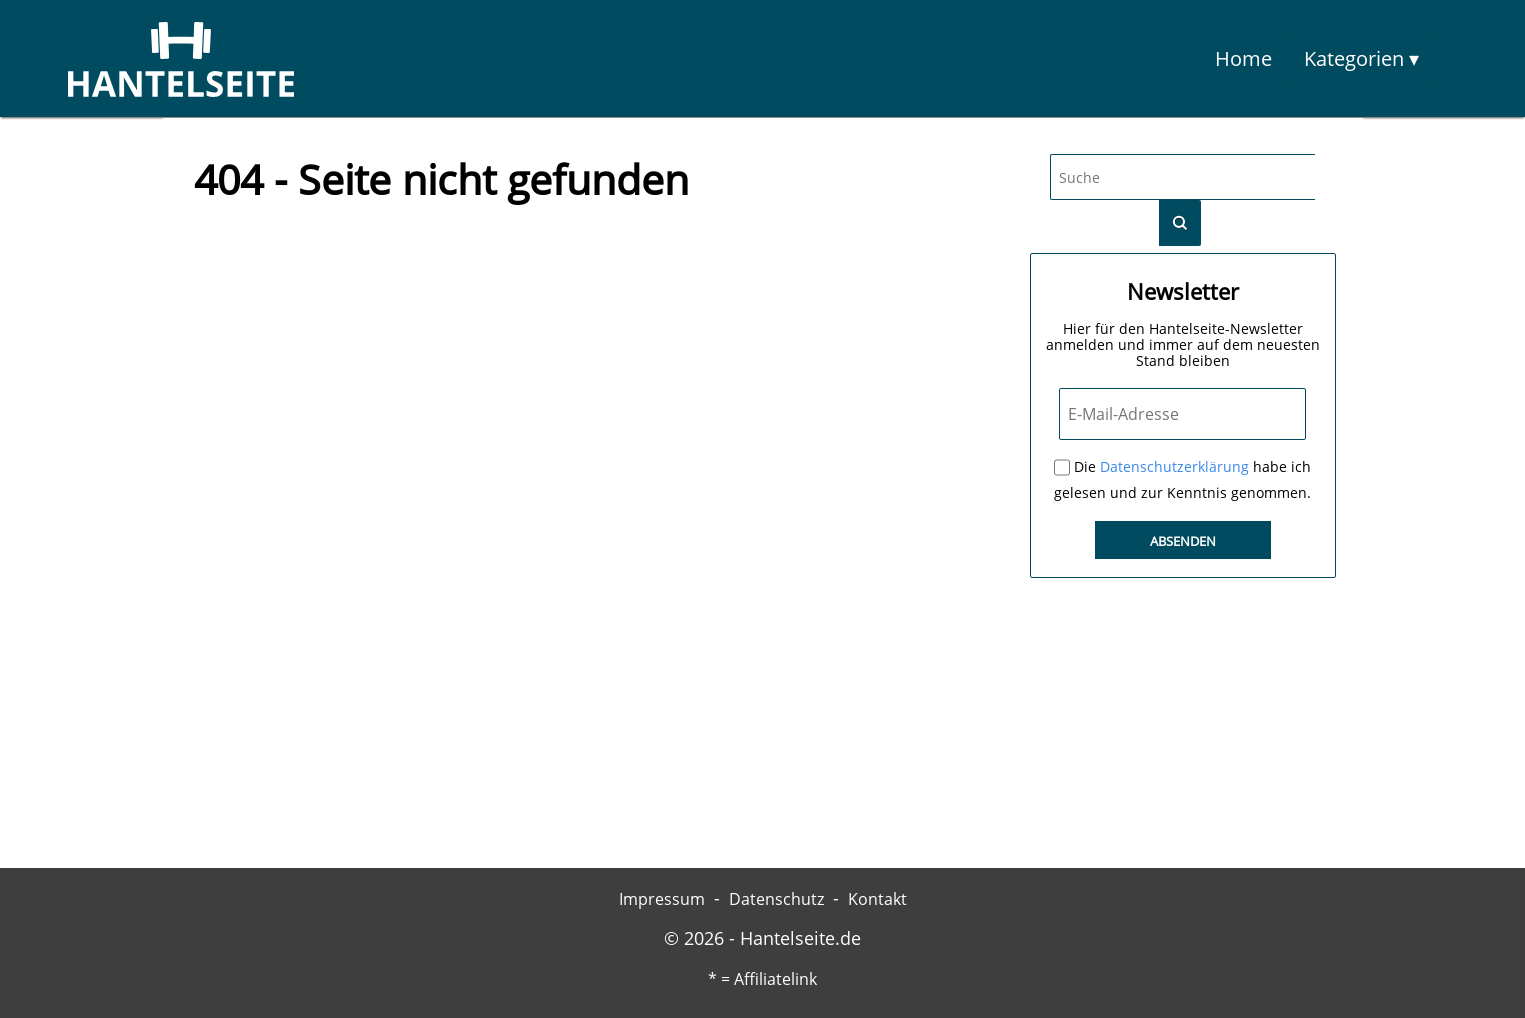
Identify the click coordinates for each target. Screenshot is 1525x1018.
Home (1243, 58)
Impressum (662, 899)
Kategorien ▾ (1361, 58)
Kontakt (877, 899)
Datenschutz (776, 899)
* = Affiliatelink (762, 979)
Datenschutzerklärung (1174, 467)
